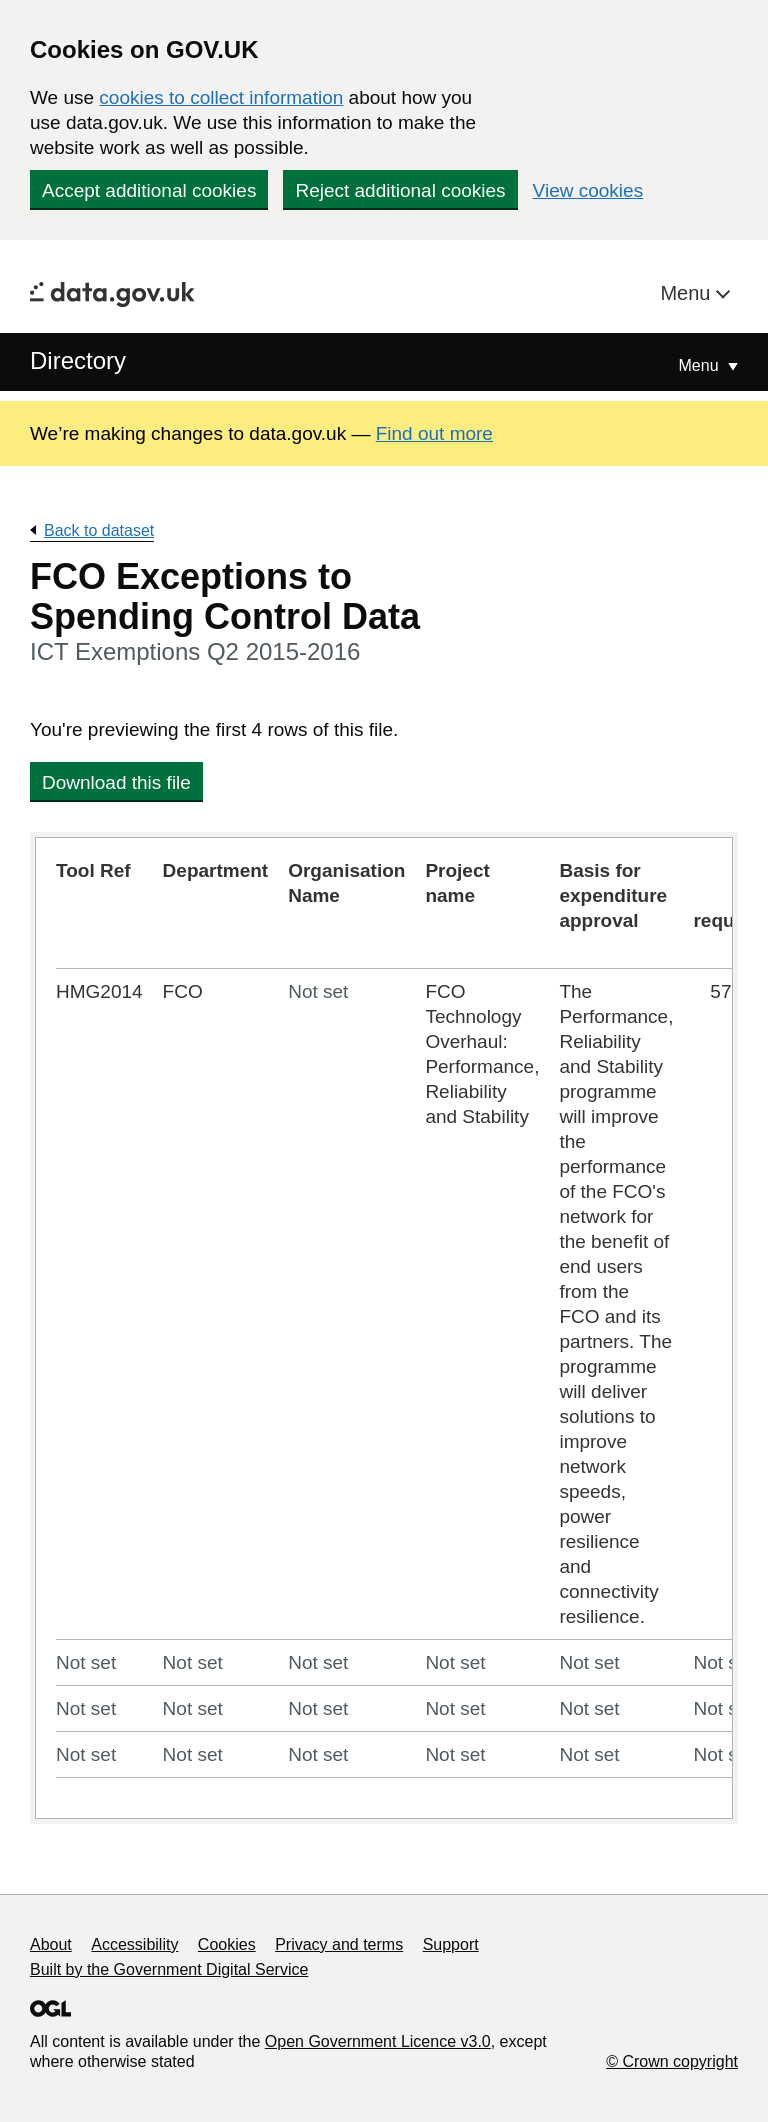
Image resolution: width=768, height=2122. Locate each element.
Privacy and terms (339, 1944)
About (51, 1944)
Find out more (434, 433)
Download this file (116, 782)
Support (451, 1944)
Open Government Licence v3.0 (378, 2041)
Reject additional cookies (400, 190)
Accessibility (134, 1944)
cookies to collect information (221, 97)
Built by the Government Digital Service (169, 1969)
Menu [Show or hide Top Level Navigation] (701, 365)
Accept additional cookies (149, 190)
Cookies (227, 1944)
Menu (688, 293)
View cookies (588, 190)
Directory (78, 360)
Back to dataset (99, 530)
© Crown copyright (672, 2061)
